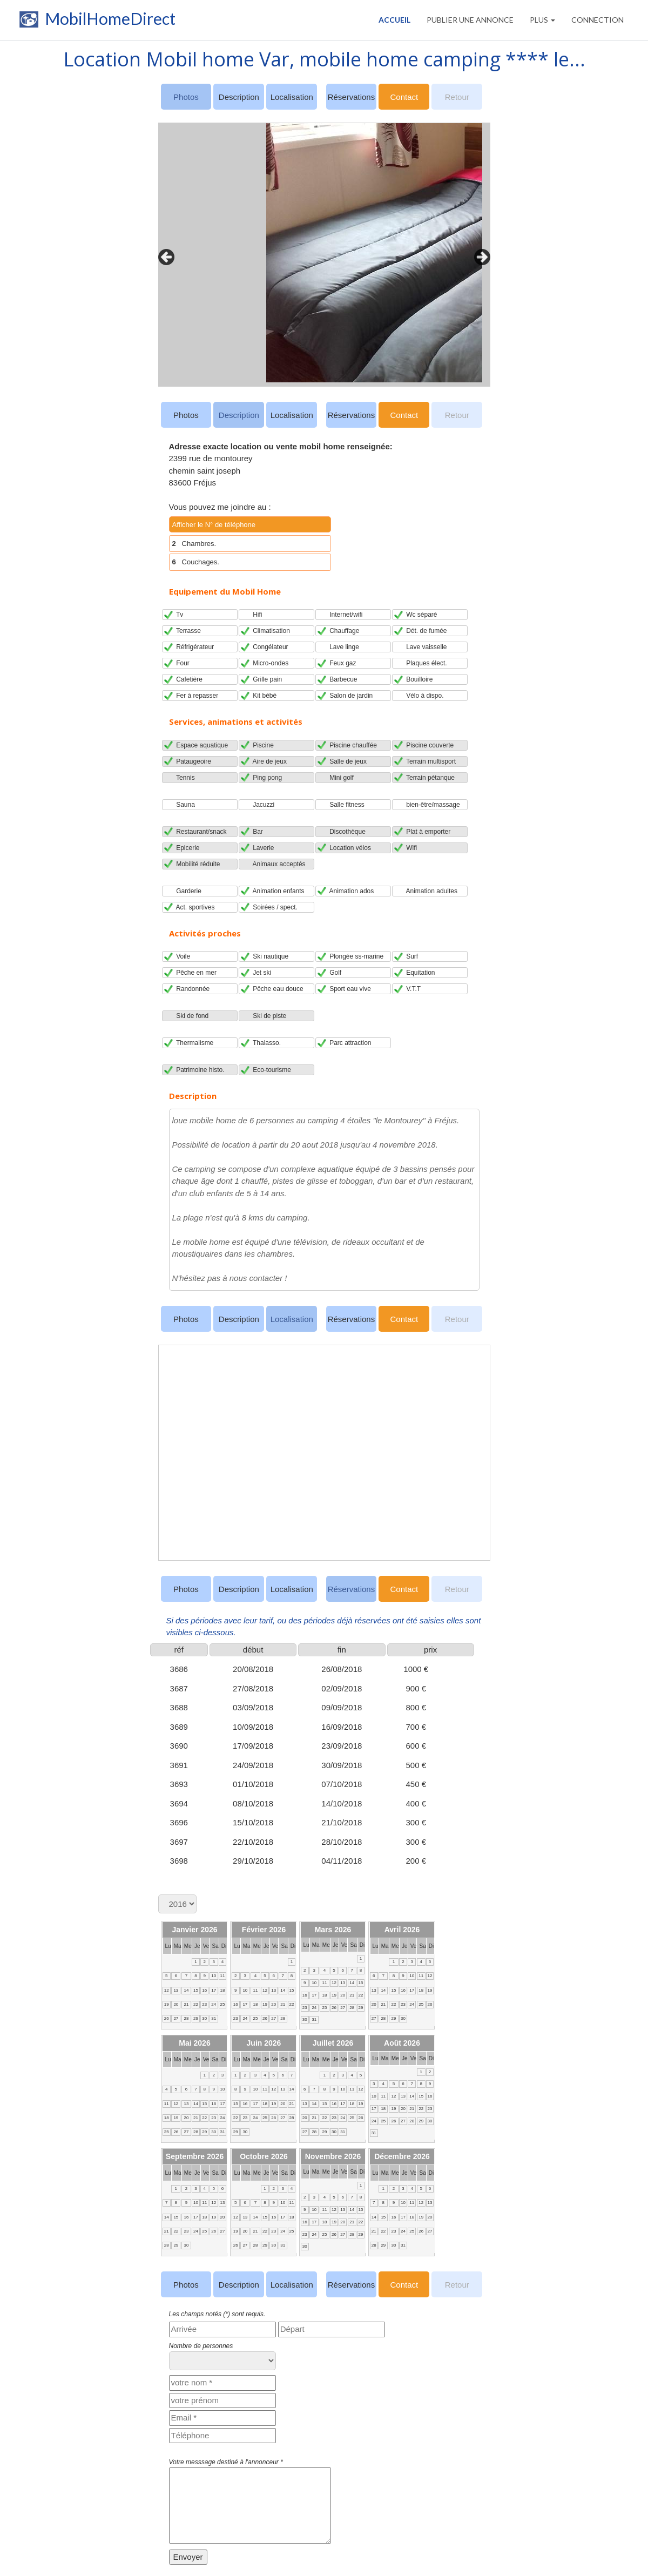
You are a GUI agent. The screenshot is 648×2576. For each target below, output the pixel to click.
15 (195, 1990)
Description (239, 97)
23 (204, 2004)
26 (166, 2018)
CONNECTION (597, 19)
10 (213, 1975)
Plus (542, 19)
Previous (163, 254)
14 (186, 1990)
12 (166, 1990)
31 (213, 2018)
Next (479, 254)
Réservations (351, 97)
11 (222, 1975)
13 (175, 1990)
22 (195, 2004)
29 (195, 2018)
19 (166, 2004)
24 (213, 2004)
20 (175, 2004)
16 (204, 1990)
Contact (404, 97)
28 (186, 2018)
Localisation (292, 97)
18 (222, 1990)
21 (186, 2004)
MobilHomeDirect (96, 21)
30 (204, 2018)
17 (213, 1990)
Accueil (394, 19)
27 (175, 2018)
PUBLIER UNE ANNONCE (470, 19)
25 (222, 2004)
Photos (186, 415)
